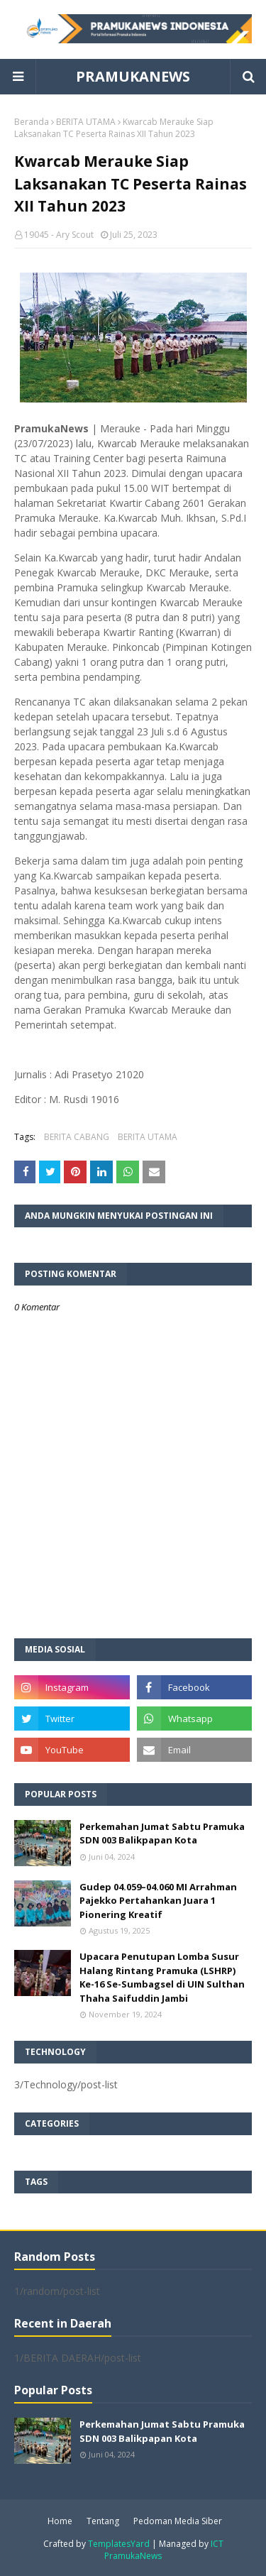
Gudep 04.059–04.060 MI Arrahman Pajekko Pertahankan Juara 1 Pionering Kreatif (158, 1900)
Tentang (103, 2521)
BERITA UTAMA (86, 122)
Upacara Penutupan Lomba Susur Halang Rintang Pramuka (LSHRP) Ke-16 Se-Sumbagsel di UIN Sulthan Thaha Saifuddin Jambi (162, 1977)
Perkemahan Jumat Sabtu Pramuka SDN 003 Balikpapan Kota (162, 1833)
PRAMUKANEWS (133, 76)
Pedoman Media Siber (177, 2521)
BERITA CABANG (76, 1137)
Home (60, 2521)
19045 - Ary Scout (59, 235)
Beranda (31, 122)
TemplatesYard (119, 2544)
